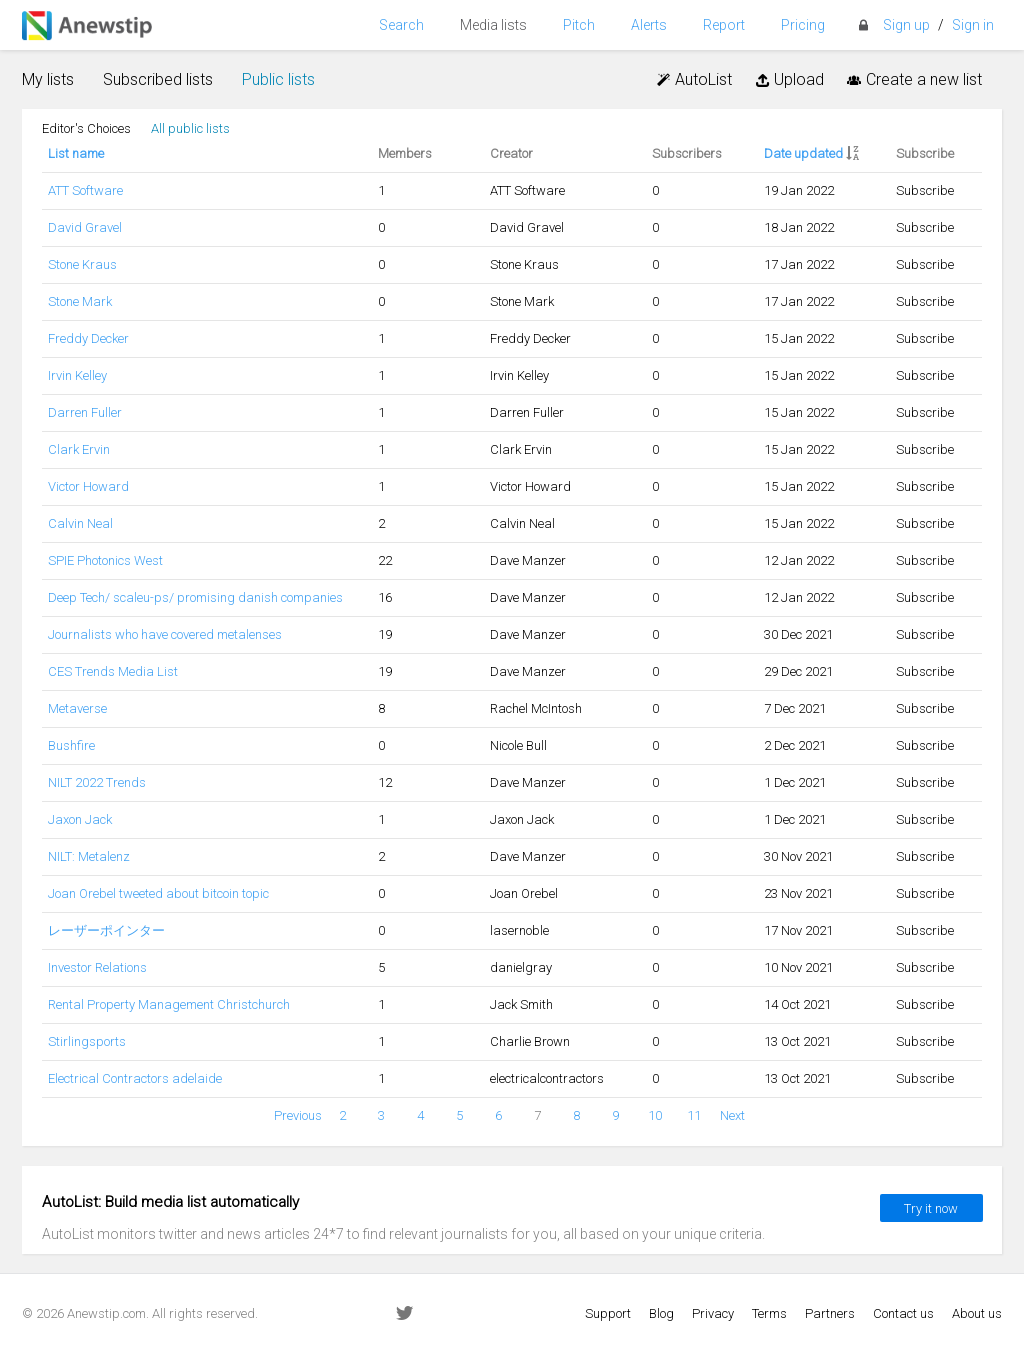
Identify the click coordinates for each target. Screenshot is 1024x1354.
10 (655, 1115)
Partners (830, 1313)
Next (732, 1115)
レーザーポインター (106, 930)
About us (977, 1313)
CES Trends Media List (113, 671)
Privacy (713, 1313)
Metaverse (77, 708)
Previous (298, 1115)
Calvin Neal (80, 523)
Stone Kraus (82, 264)
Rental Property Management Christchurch (169, 1004)
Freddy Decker (88, 338)
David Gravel (85, 227)
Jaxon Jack (80, 819)
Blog (661, 1313)
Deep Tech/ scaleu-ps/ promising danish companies (195, 597)
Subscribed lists (158, 79)
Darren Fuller (85, 412)
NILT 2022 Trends (97, 782)
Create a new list (913, 79)
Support (608, 1313)
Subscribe (925, 190)
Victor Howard (88, 486)
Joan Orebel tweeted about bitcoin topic (158, 893)
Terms (769, 1313)
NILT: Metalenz (89, 856)
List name (76, 153)
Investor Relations (97, 967)
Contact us (903, 1313)
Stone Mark (80, 301)
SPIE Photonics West (105, 560)
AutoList (693, 79)
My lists (48, 79)
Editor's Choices (86, 128)
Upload (788, 79)
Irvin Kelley (77, 375)
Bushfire (71, 745)
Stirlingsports (87, 1041)
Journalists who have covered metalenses (165, 634)
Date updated (803, 153)
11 (694, 1115)
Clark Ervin (79, 449)
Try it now (931, 1208)
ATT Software (85, 190)
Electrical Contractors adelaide (135, 1078)
